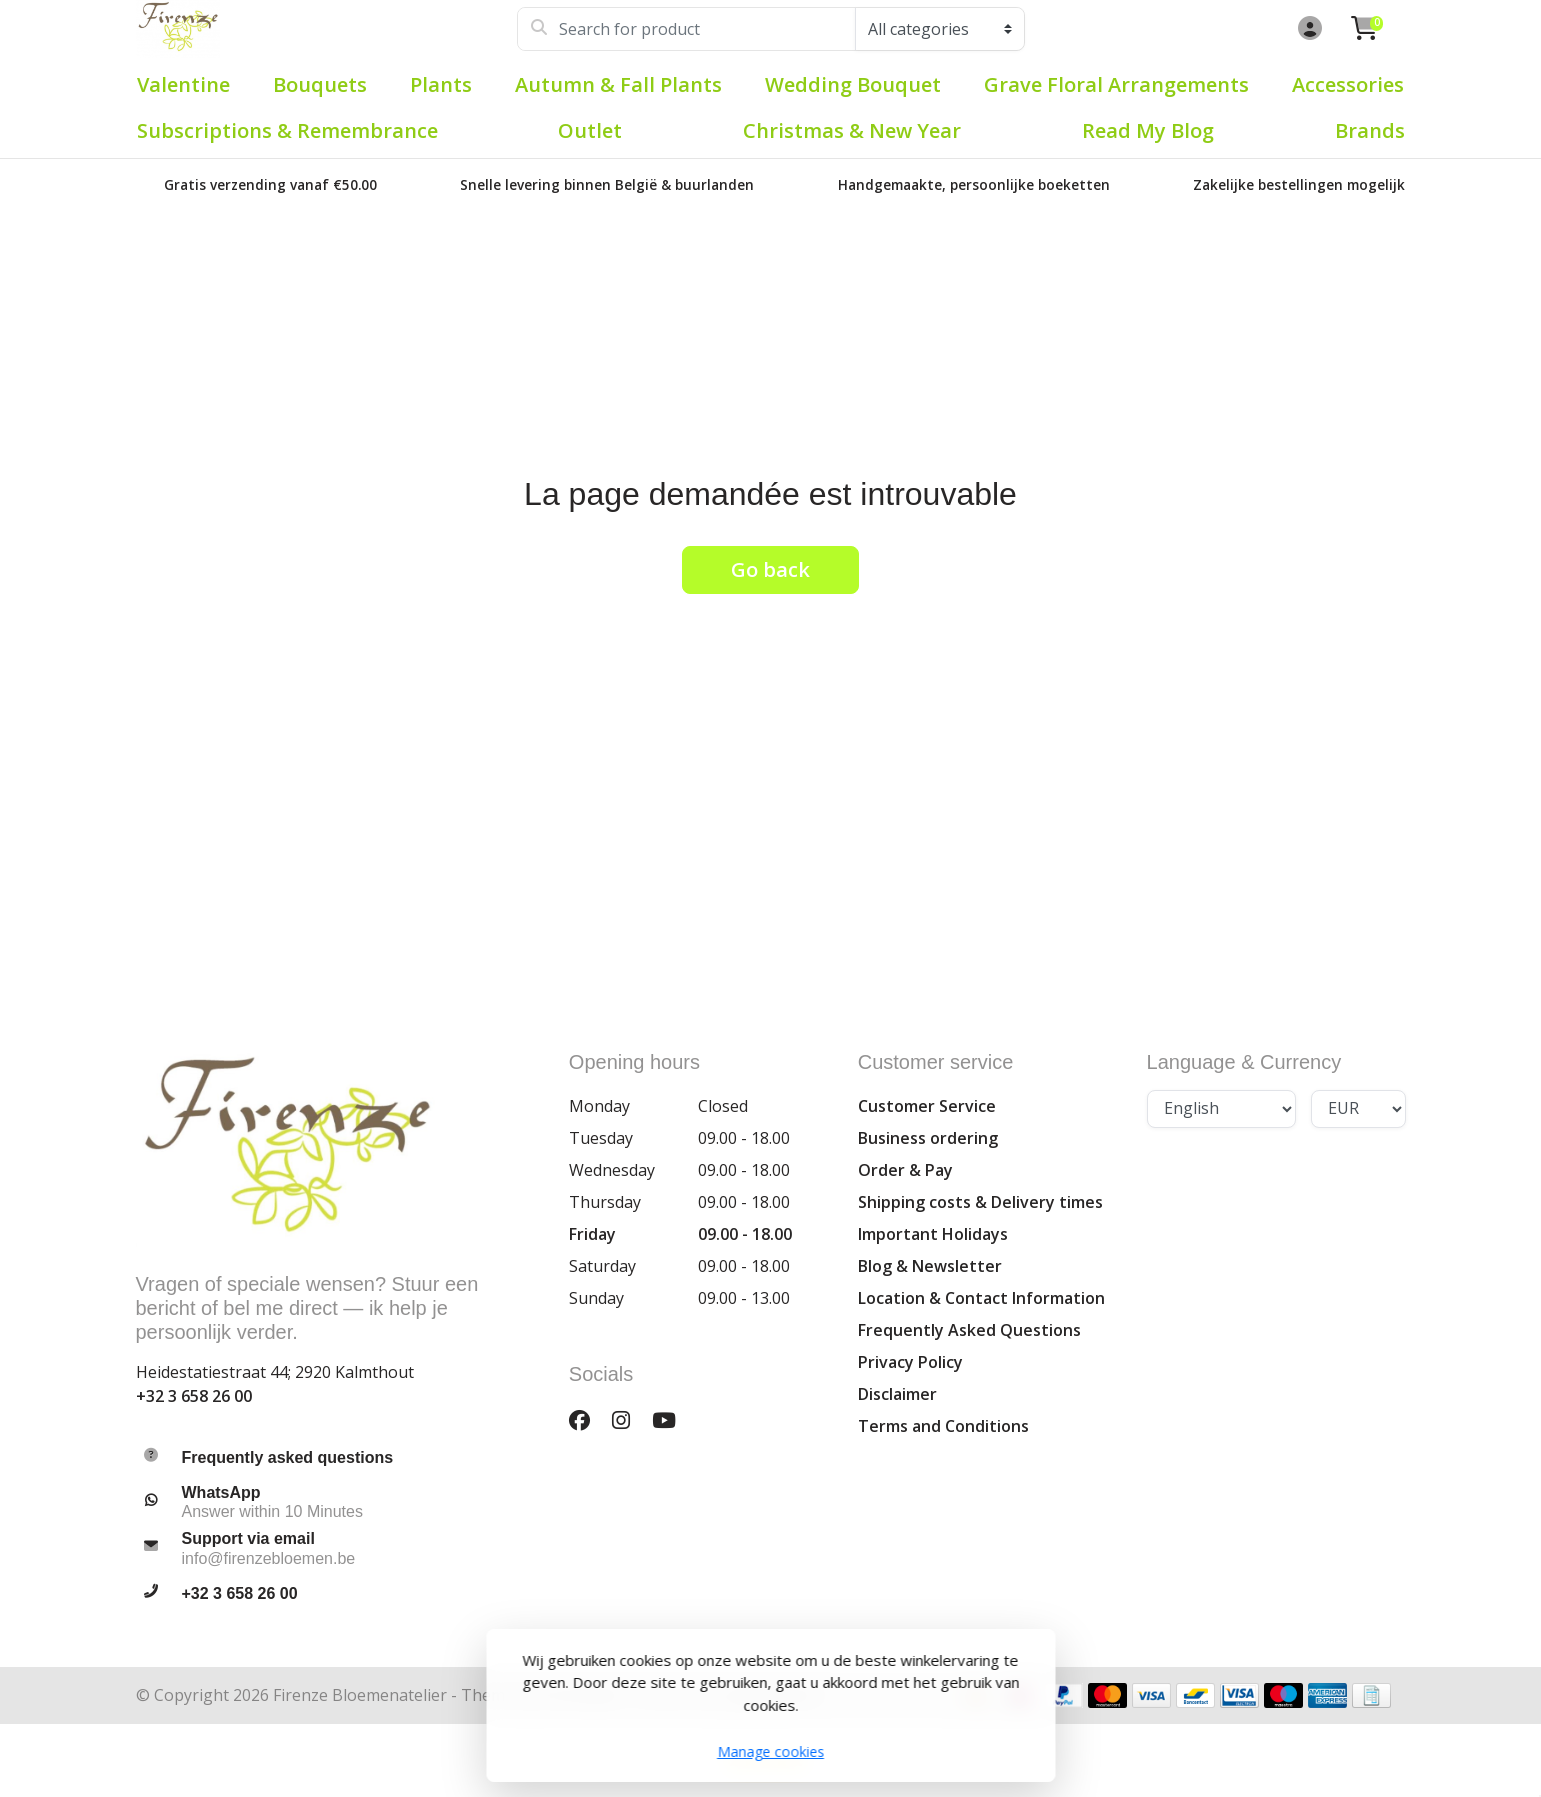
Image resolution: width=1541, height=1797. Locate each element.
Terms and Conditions (943, 1426)
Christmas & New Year (852, 130)
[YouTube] (672, 1419)
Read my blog (1148, 130)
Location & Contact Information (981, 1298)
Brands (1370, 130)
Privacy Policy (910, 1362)
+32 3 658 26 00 (194, 1396)
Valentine (183, 84)
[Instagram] (629, 1419)
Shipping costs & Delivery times (980, 1202)
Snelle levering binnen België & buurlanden (607, 184)
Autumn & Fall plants (618, 84)
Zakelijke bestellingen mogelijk (1299, 184)
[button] (1307, 29)
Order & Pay (905, 1170)
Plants (441, 84)
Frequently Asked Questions (969, 1330)
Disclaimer (897, 1394)
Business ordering (928, 1138)
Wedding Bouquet (853, 84)
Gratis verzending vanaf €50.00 (270, 184)
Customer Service (927, 1106)
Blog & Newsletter (930, 1266)
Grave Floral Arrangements (1116, 84)
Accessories (1348, 84)
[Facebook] (587, 1419)
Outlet (590, 130)
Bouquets (320, 84)
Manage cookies (770, 1751)
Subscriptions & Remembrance (287, 130)
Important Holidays (933, 1234)
